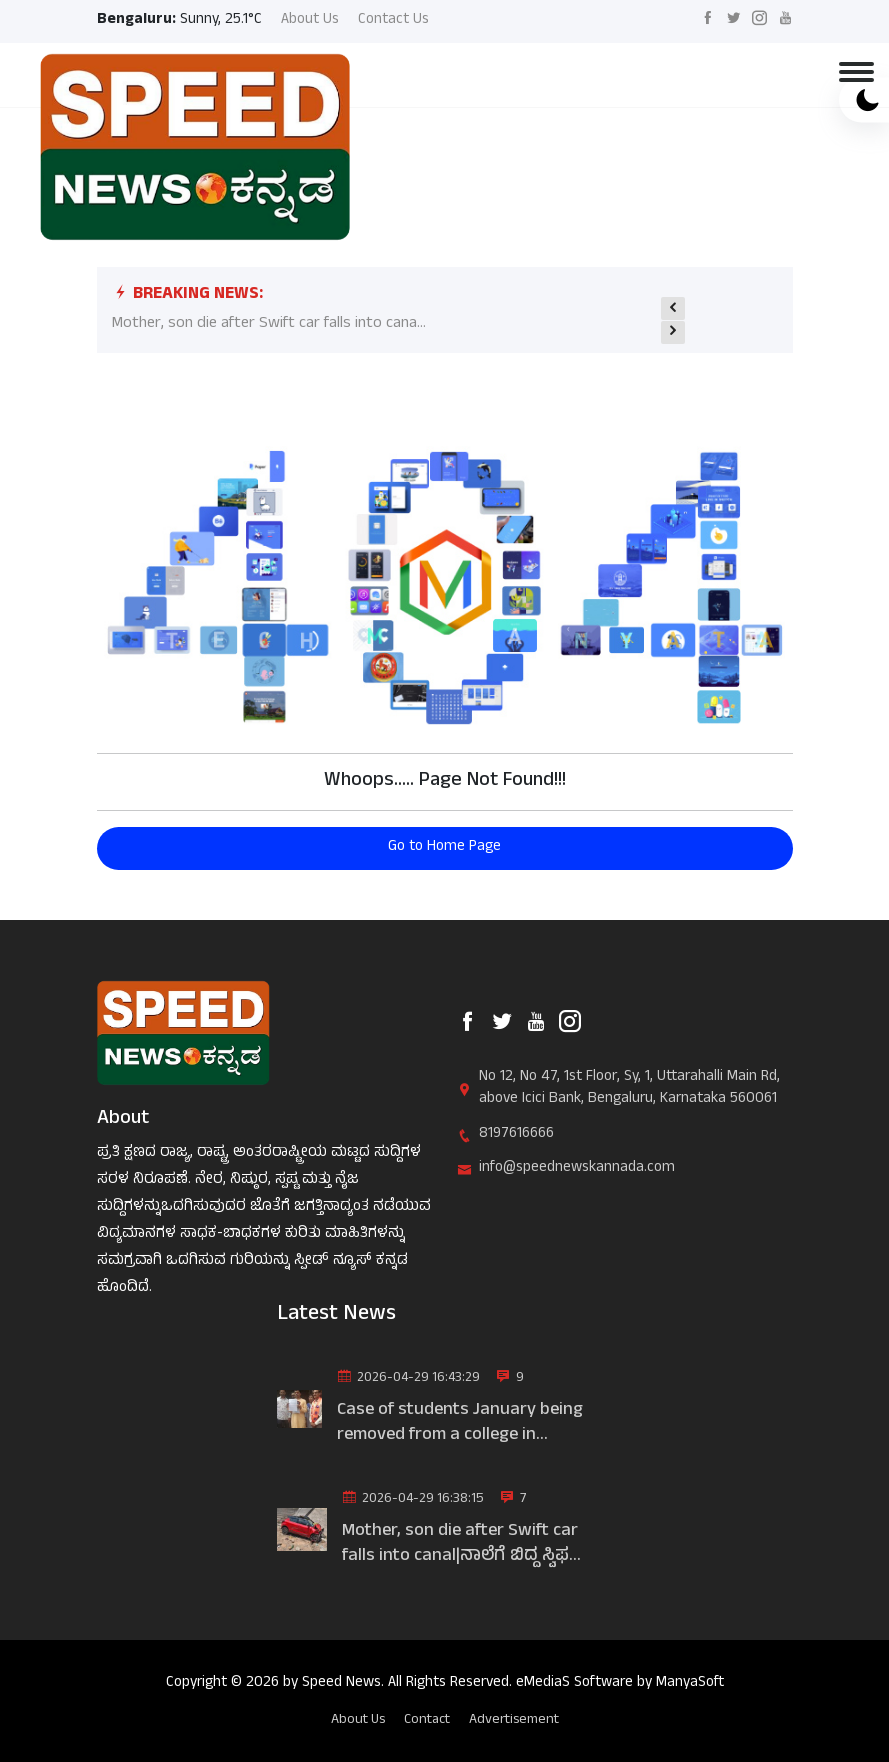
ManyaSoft (689, 1683)
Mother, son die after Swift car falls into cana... (269, 324)
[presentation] (673, 307)
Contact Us (393, 21)
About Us (310, 21)
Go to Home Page (444, 847)
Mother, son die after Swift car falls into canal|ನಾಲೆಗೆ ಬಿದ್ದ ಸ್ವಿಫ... (461, 1545)
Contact (427, 1719)
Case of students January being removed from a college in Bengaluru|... (460, 1424)
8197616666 (516, 1135)
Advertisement (514, 1719)
